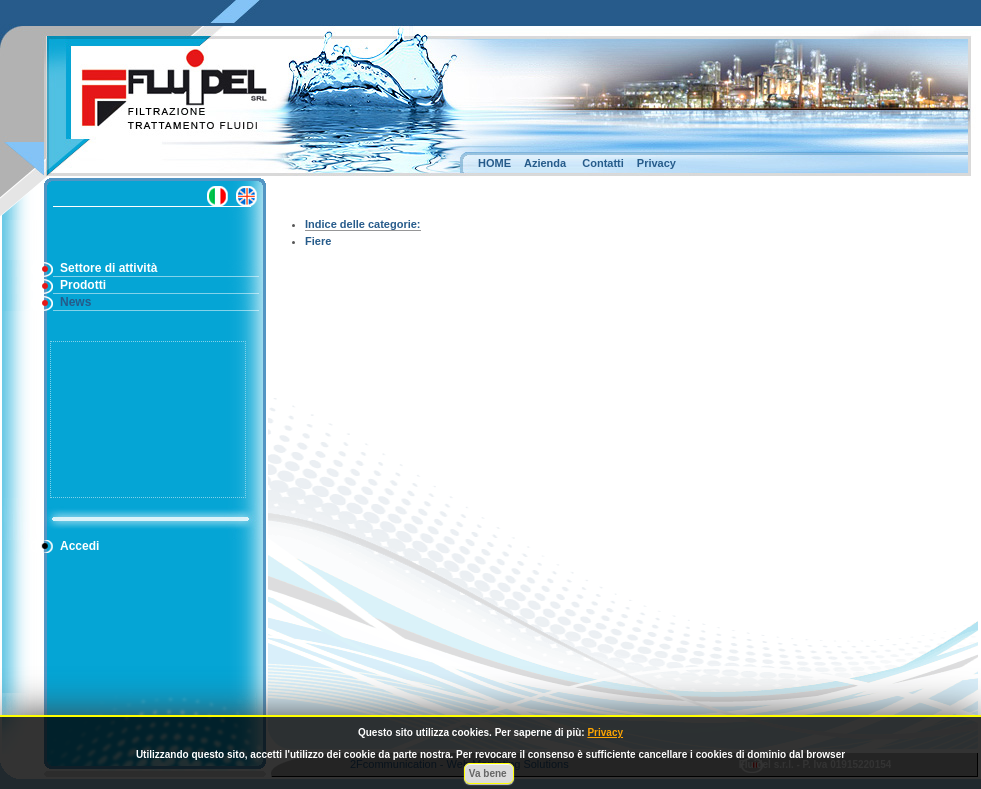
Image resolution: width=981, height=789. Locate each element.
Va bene (489, 773)
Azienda (545, 163)
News (75, 302)
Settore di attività (108, 268)
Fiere (318, 241)
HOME (494, 163)
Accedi (79, 546)
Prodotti (83, 285)
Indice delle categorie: (363, 224)
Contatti (603, 163)
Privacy (656, 163)
